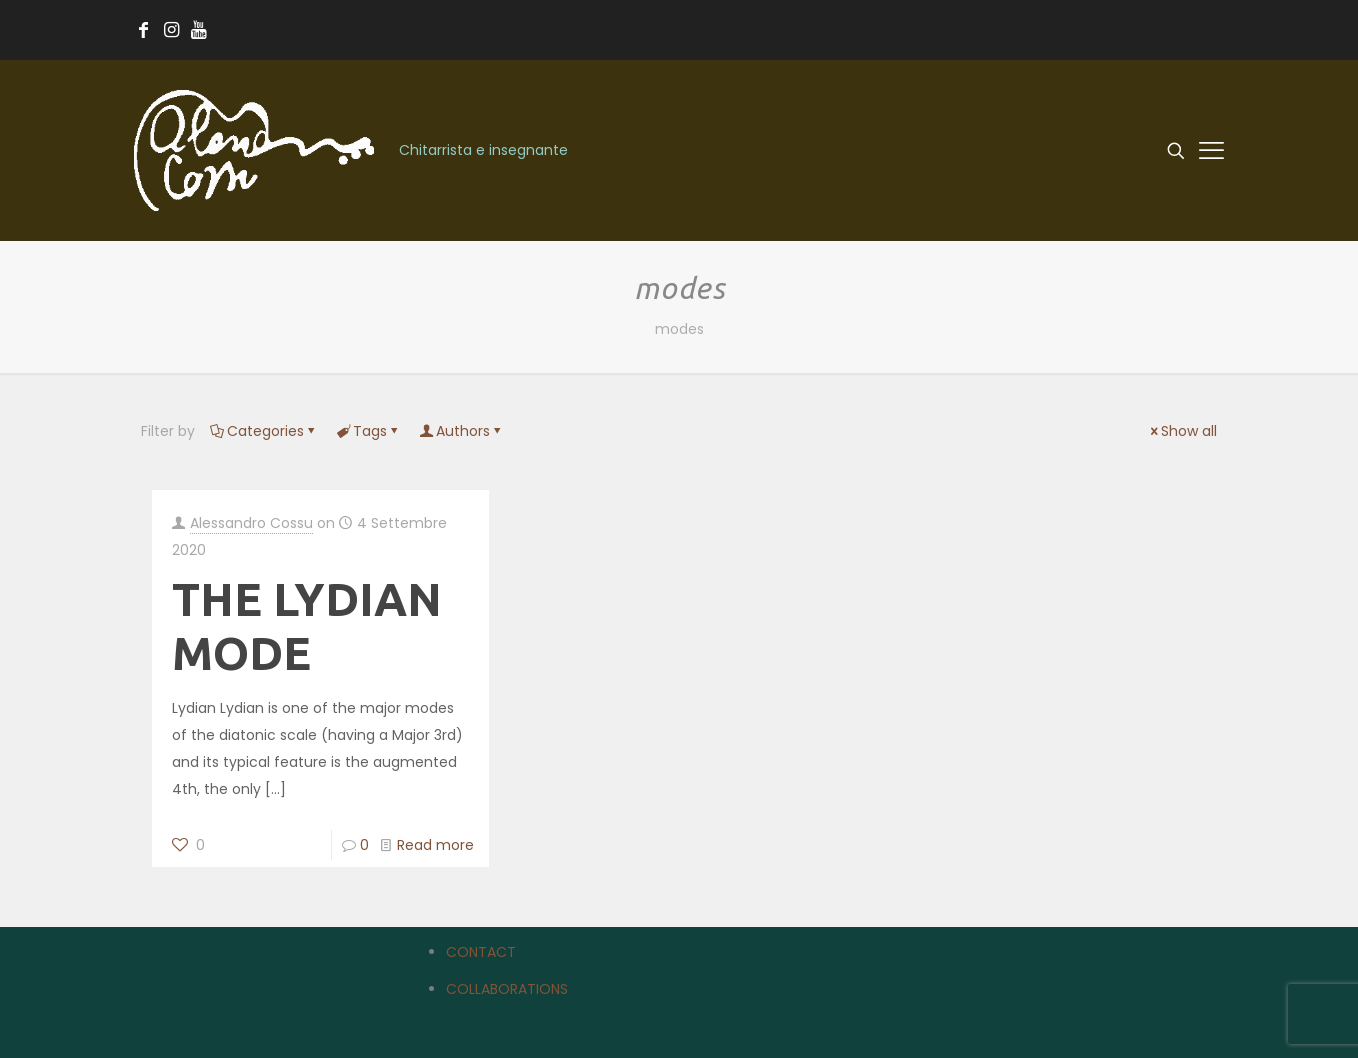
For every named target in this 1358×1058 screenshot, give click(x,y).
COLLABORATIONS (507, 989)
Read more (435, 845)
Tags (368, 431)
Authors (461, 431)
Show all (1182, 431)
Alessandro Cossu (251, 523)
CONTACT (481, 952)
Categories (264, 431)
